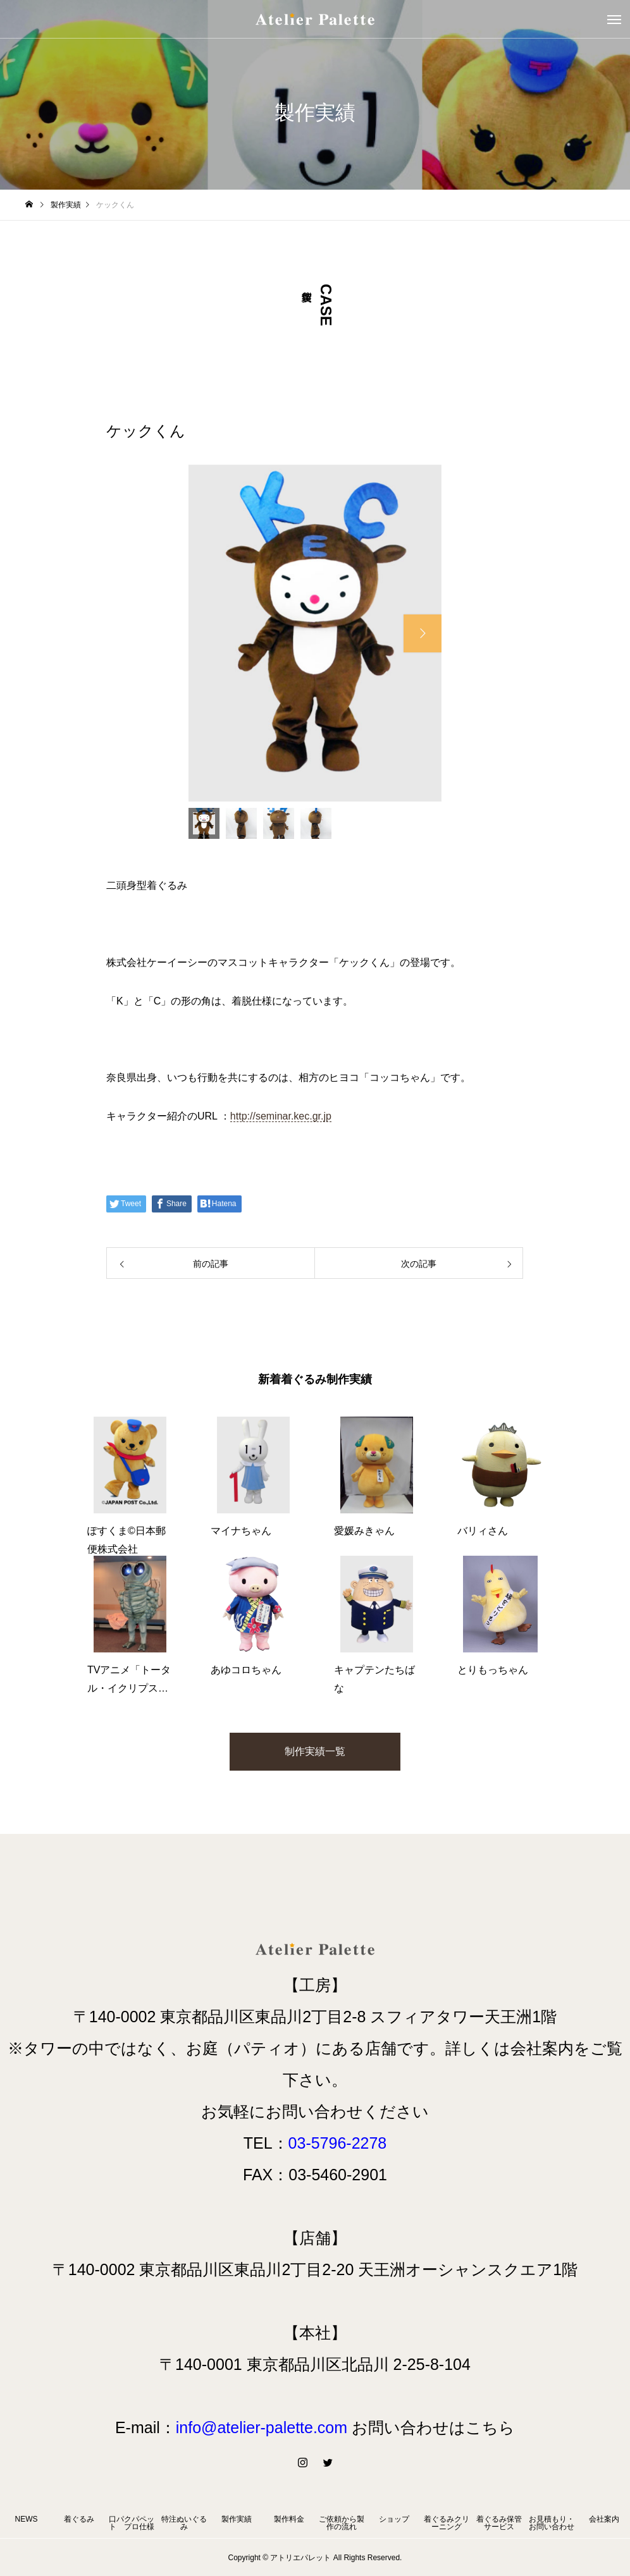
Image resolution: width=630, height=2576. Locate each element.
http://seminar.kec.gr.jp (280, 1116)
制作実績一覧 (315, 1751)
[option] (315, 633)
